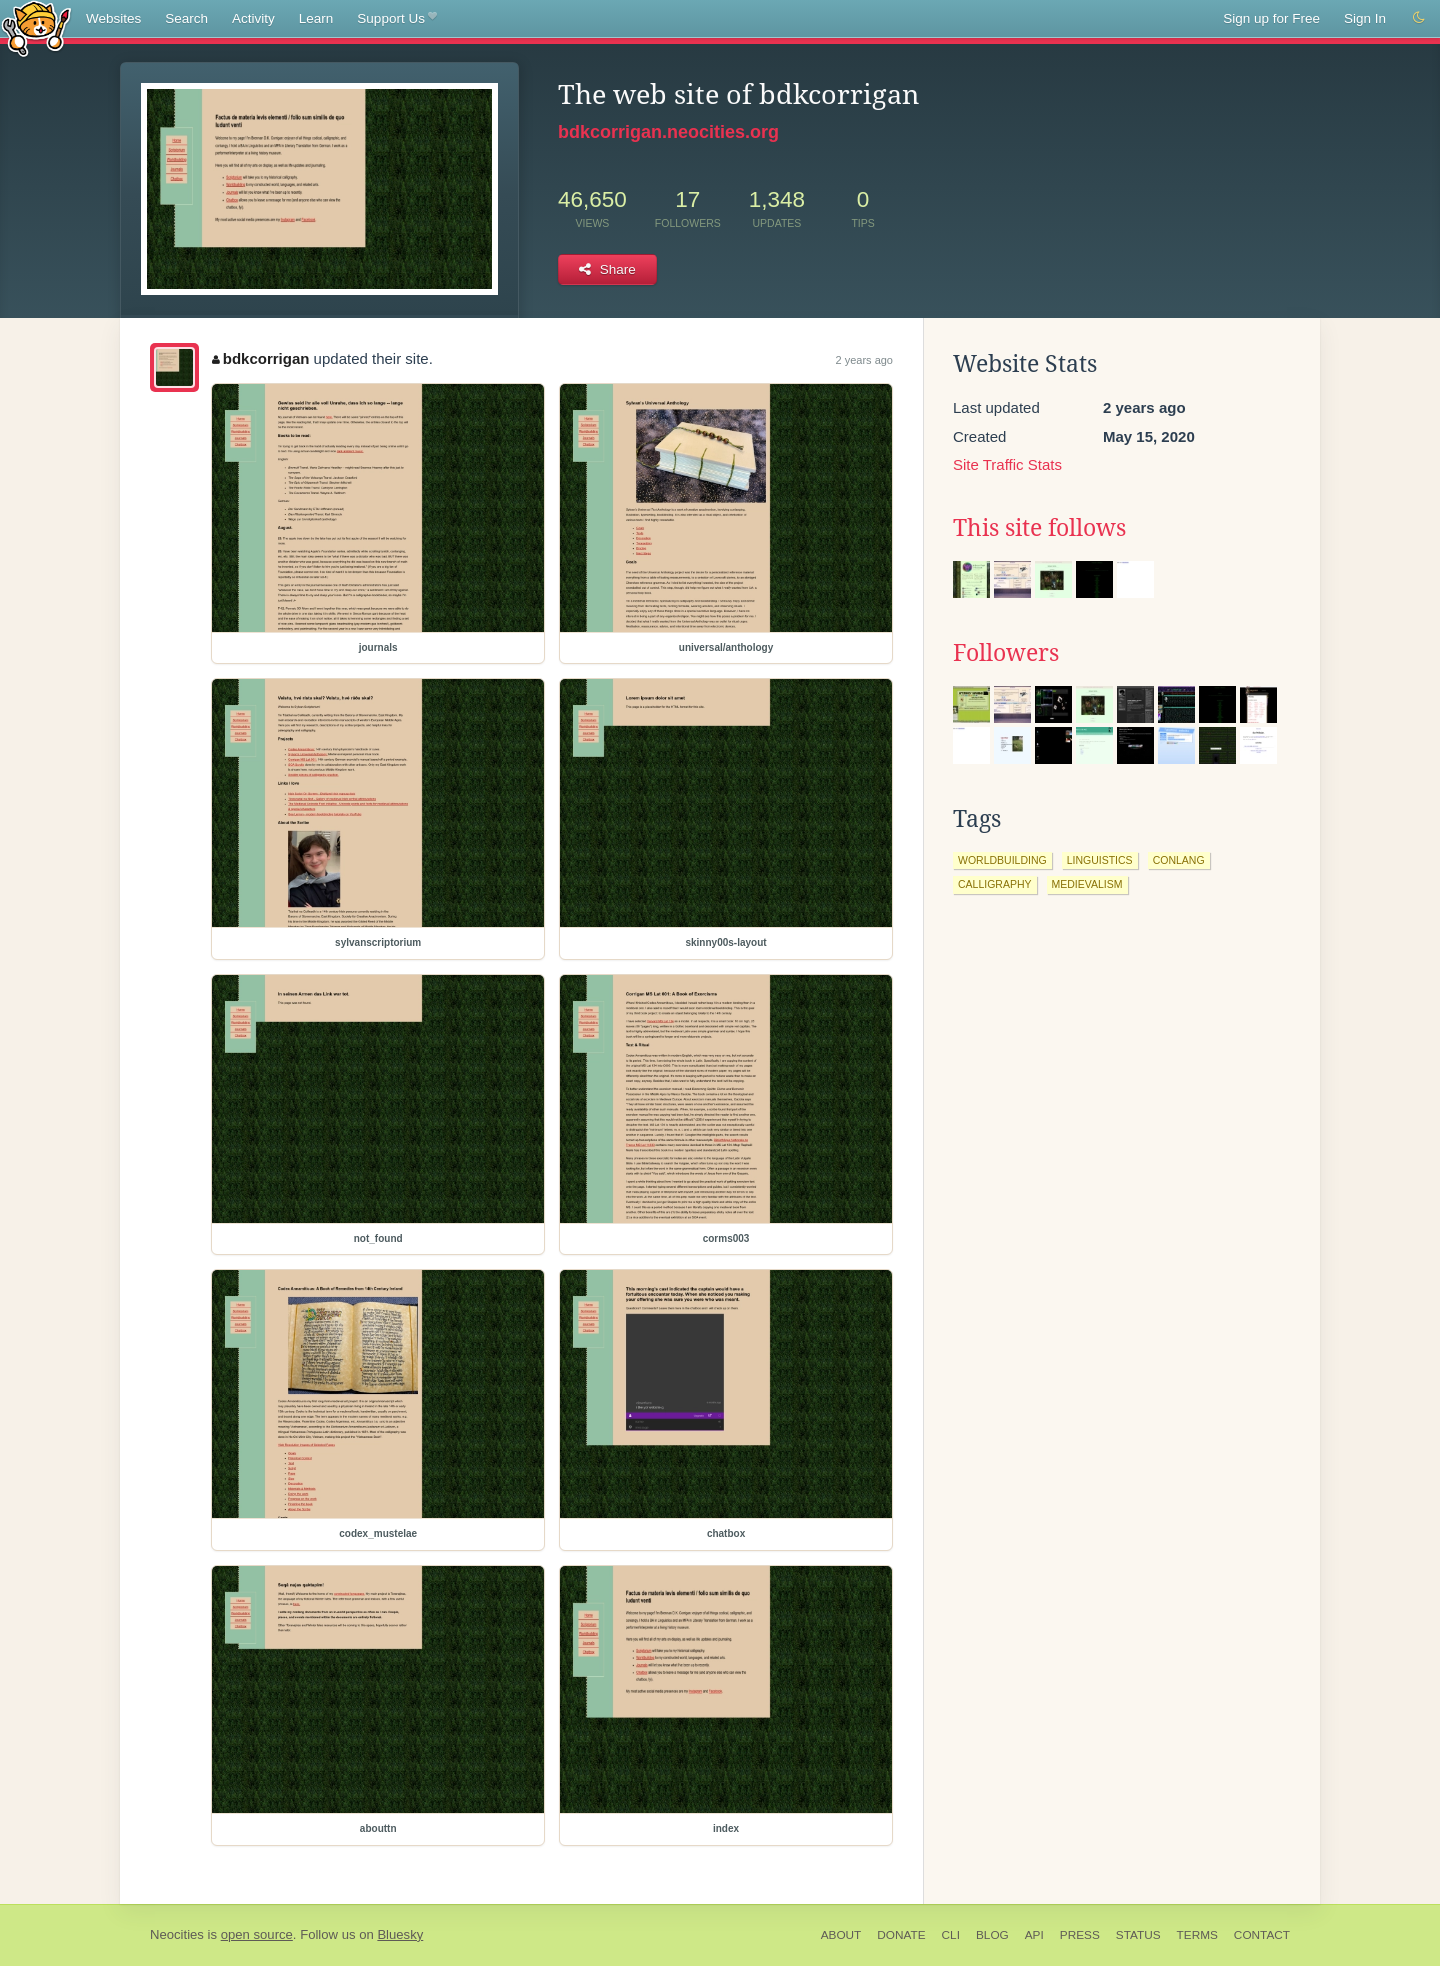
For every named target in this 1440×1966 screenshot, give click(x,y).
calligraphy (995, 884)
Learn (316, 18)
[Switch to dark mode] (1419, 18)
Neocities (177, 1934)
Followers (1006, 653)
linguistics (1100, 860)
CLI (951, 1935)
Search (186, 18)
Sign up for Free (1271, 18)
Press (1080, 1935)
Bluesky (400, 1934)
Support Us (396, 19)
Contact (1262, 1935)
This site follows (1039, 528)
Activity (253, 18)
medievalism (1087, 884)
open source (257, 1934)
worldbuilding (1002, 860)
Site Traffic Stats (1007, 464)
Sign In (1365, 18)
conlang (1179, 860)
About (841, 1935)
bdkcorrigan (260, 358)
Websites (113, 18)
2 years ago (864, 360)
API (1034, 1935)
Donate (901, 1935)
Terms (1197, 1935)
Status (1138, 1935)
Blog (992, 1935)
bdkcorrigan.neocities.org (668, 132)
